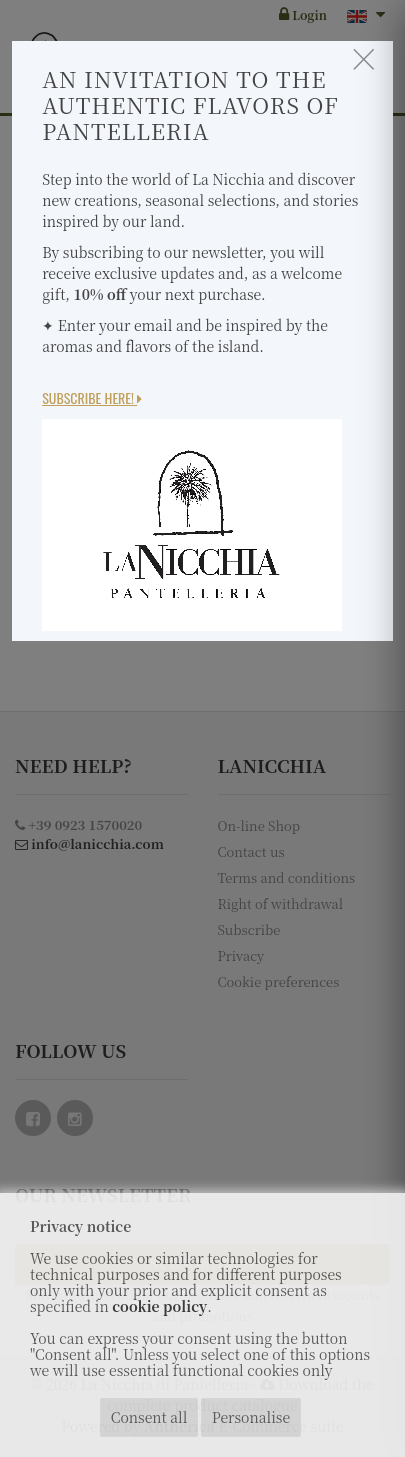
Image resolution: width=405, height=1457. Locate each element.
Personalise (251, 1417)
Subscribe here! (92, 397)
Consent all (149, 1417)
